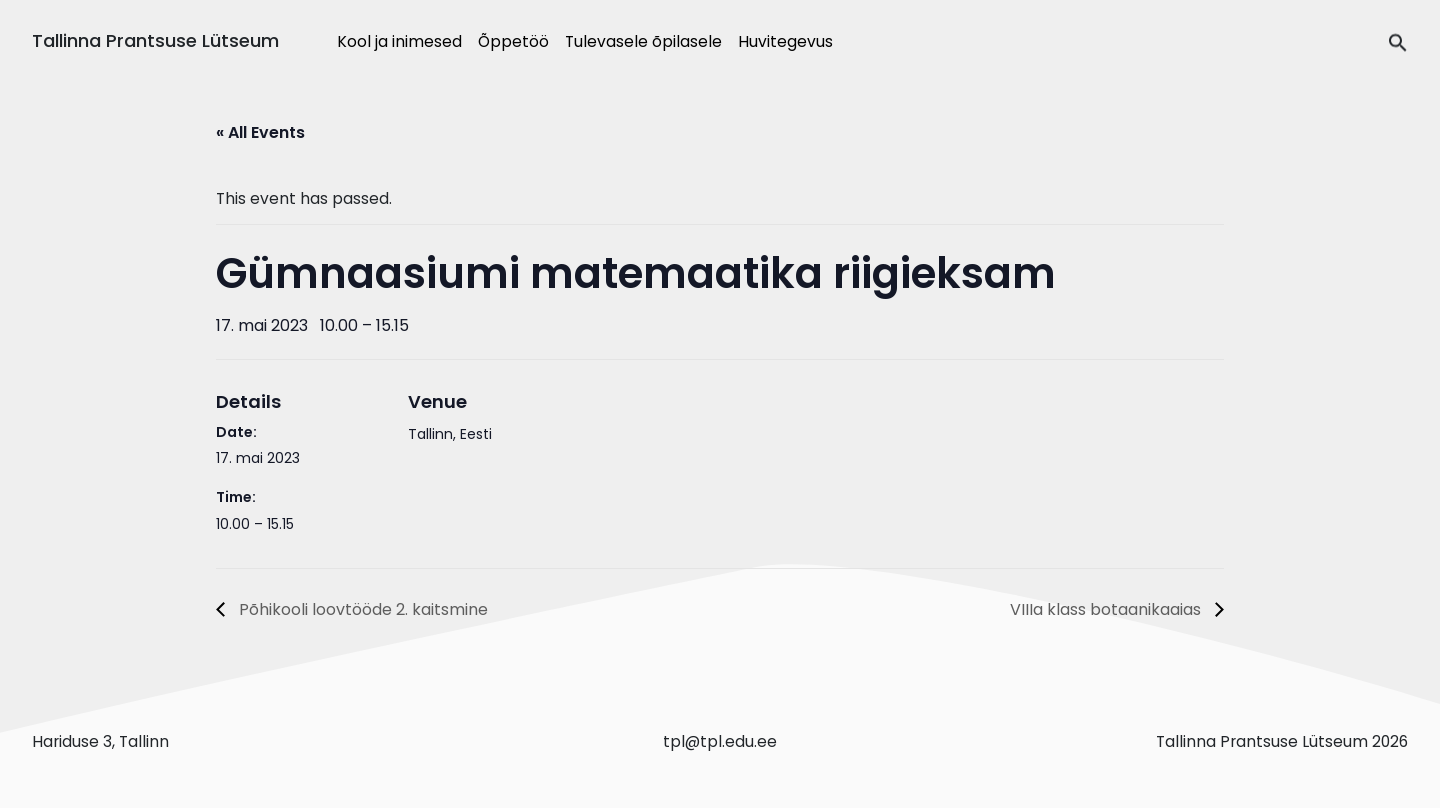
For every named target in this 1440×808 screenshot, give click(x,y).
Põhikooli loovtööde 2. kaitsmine (361, 609)
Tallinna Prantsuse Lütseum (155, 40)
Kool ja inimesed (399, 41)
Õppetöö (513, 41)
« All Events (260, 132)
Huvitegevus (785, 41)
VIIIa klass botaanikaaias (1107, 609)
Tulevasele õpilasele (643, 41)
